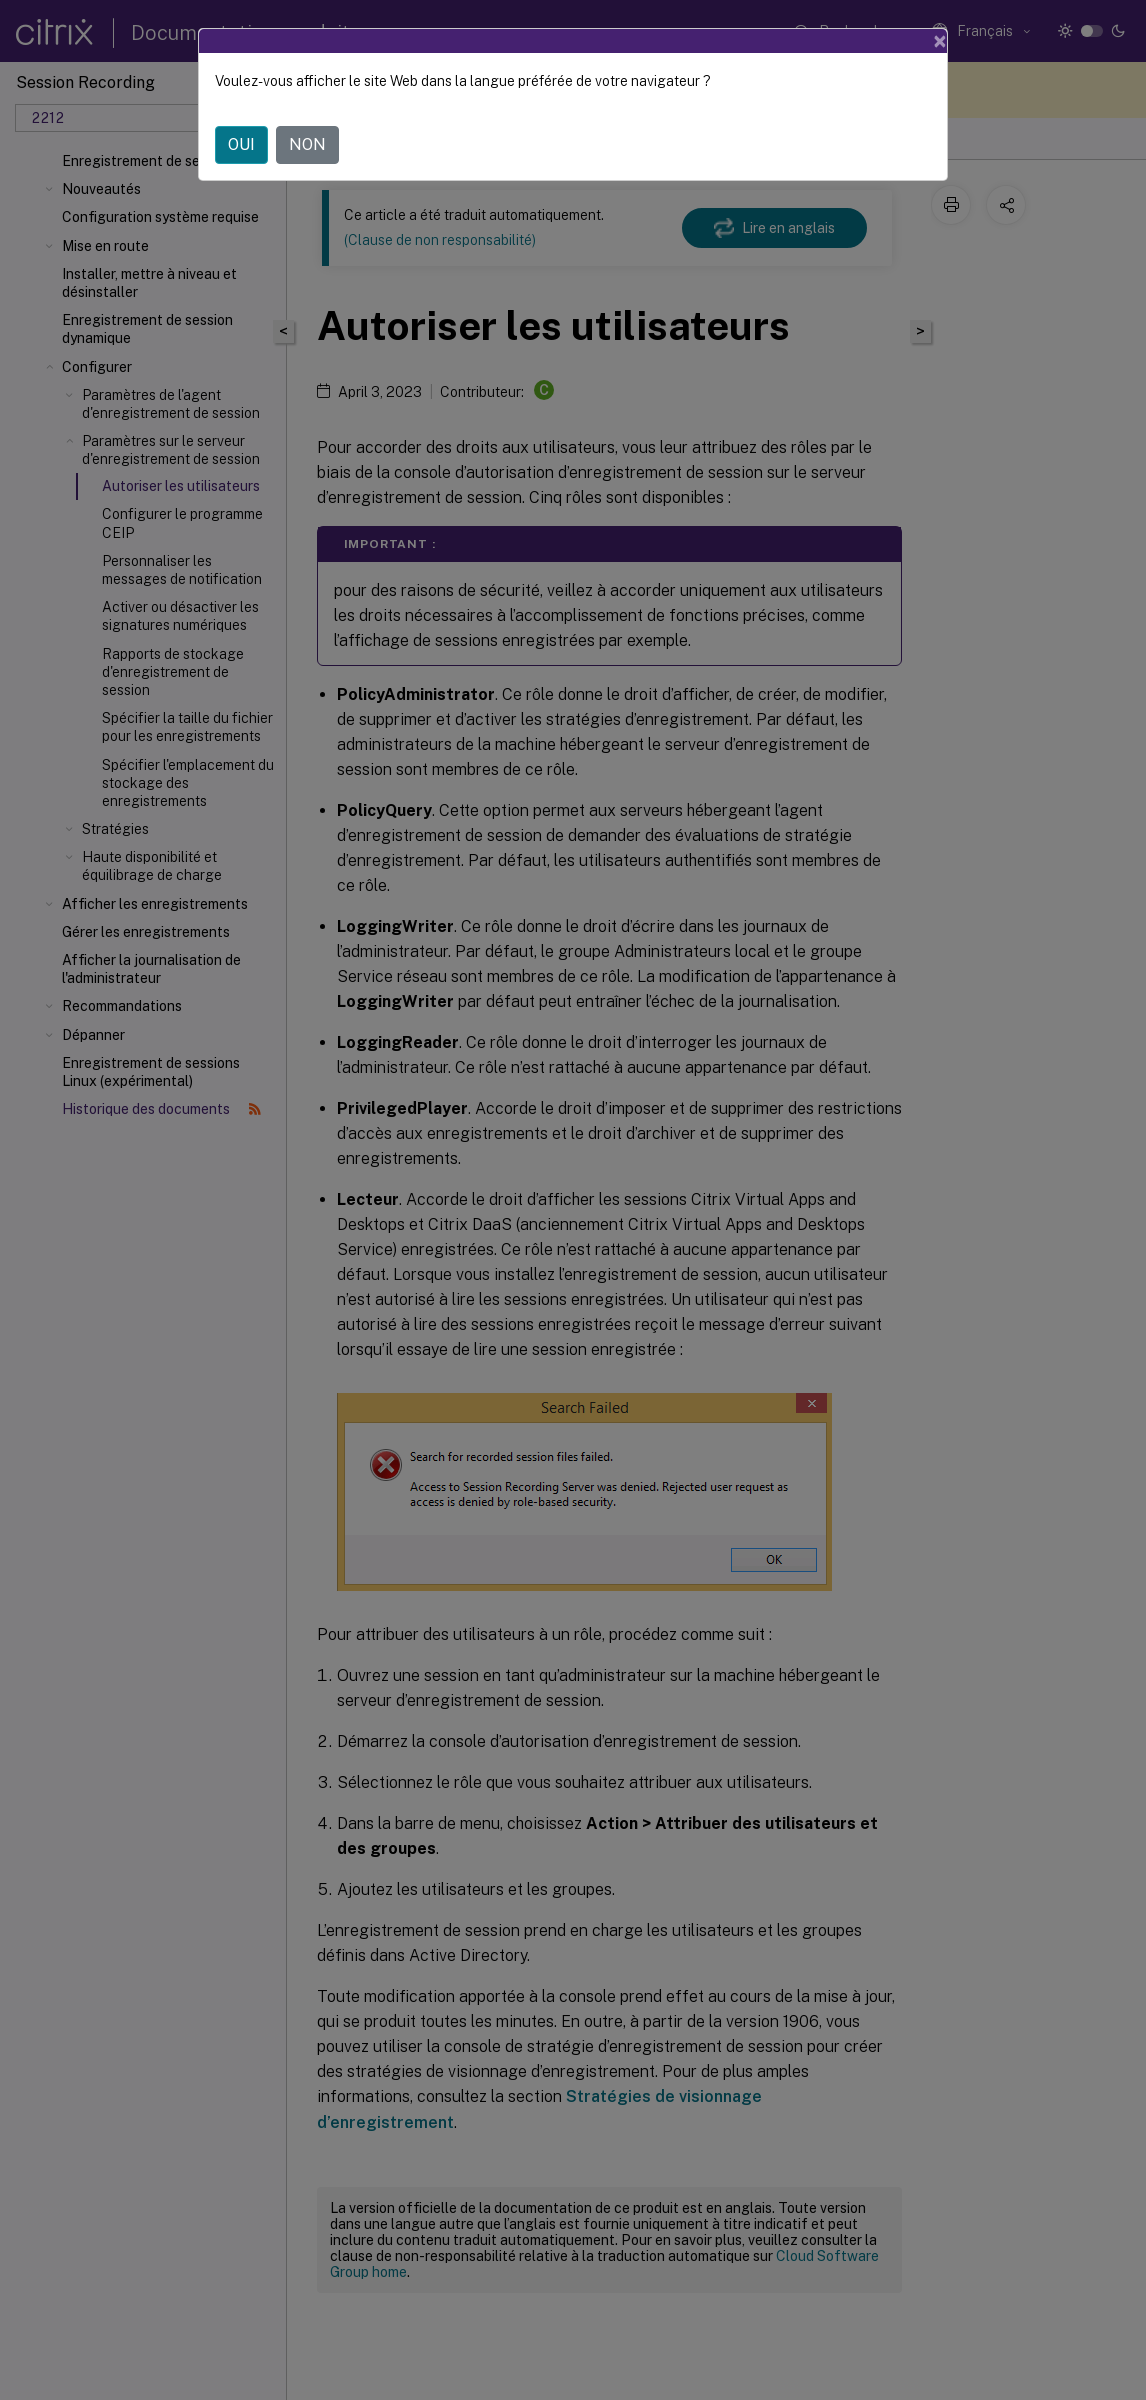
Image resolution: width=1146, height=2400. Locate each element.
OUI (241, 144)
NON (307, 144)
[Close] (940, 41)
